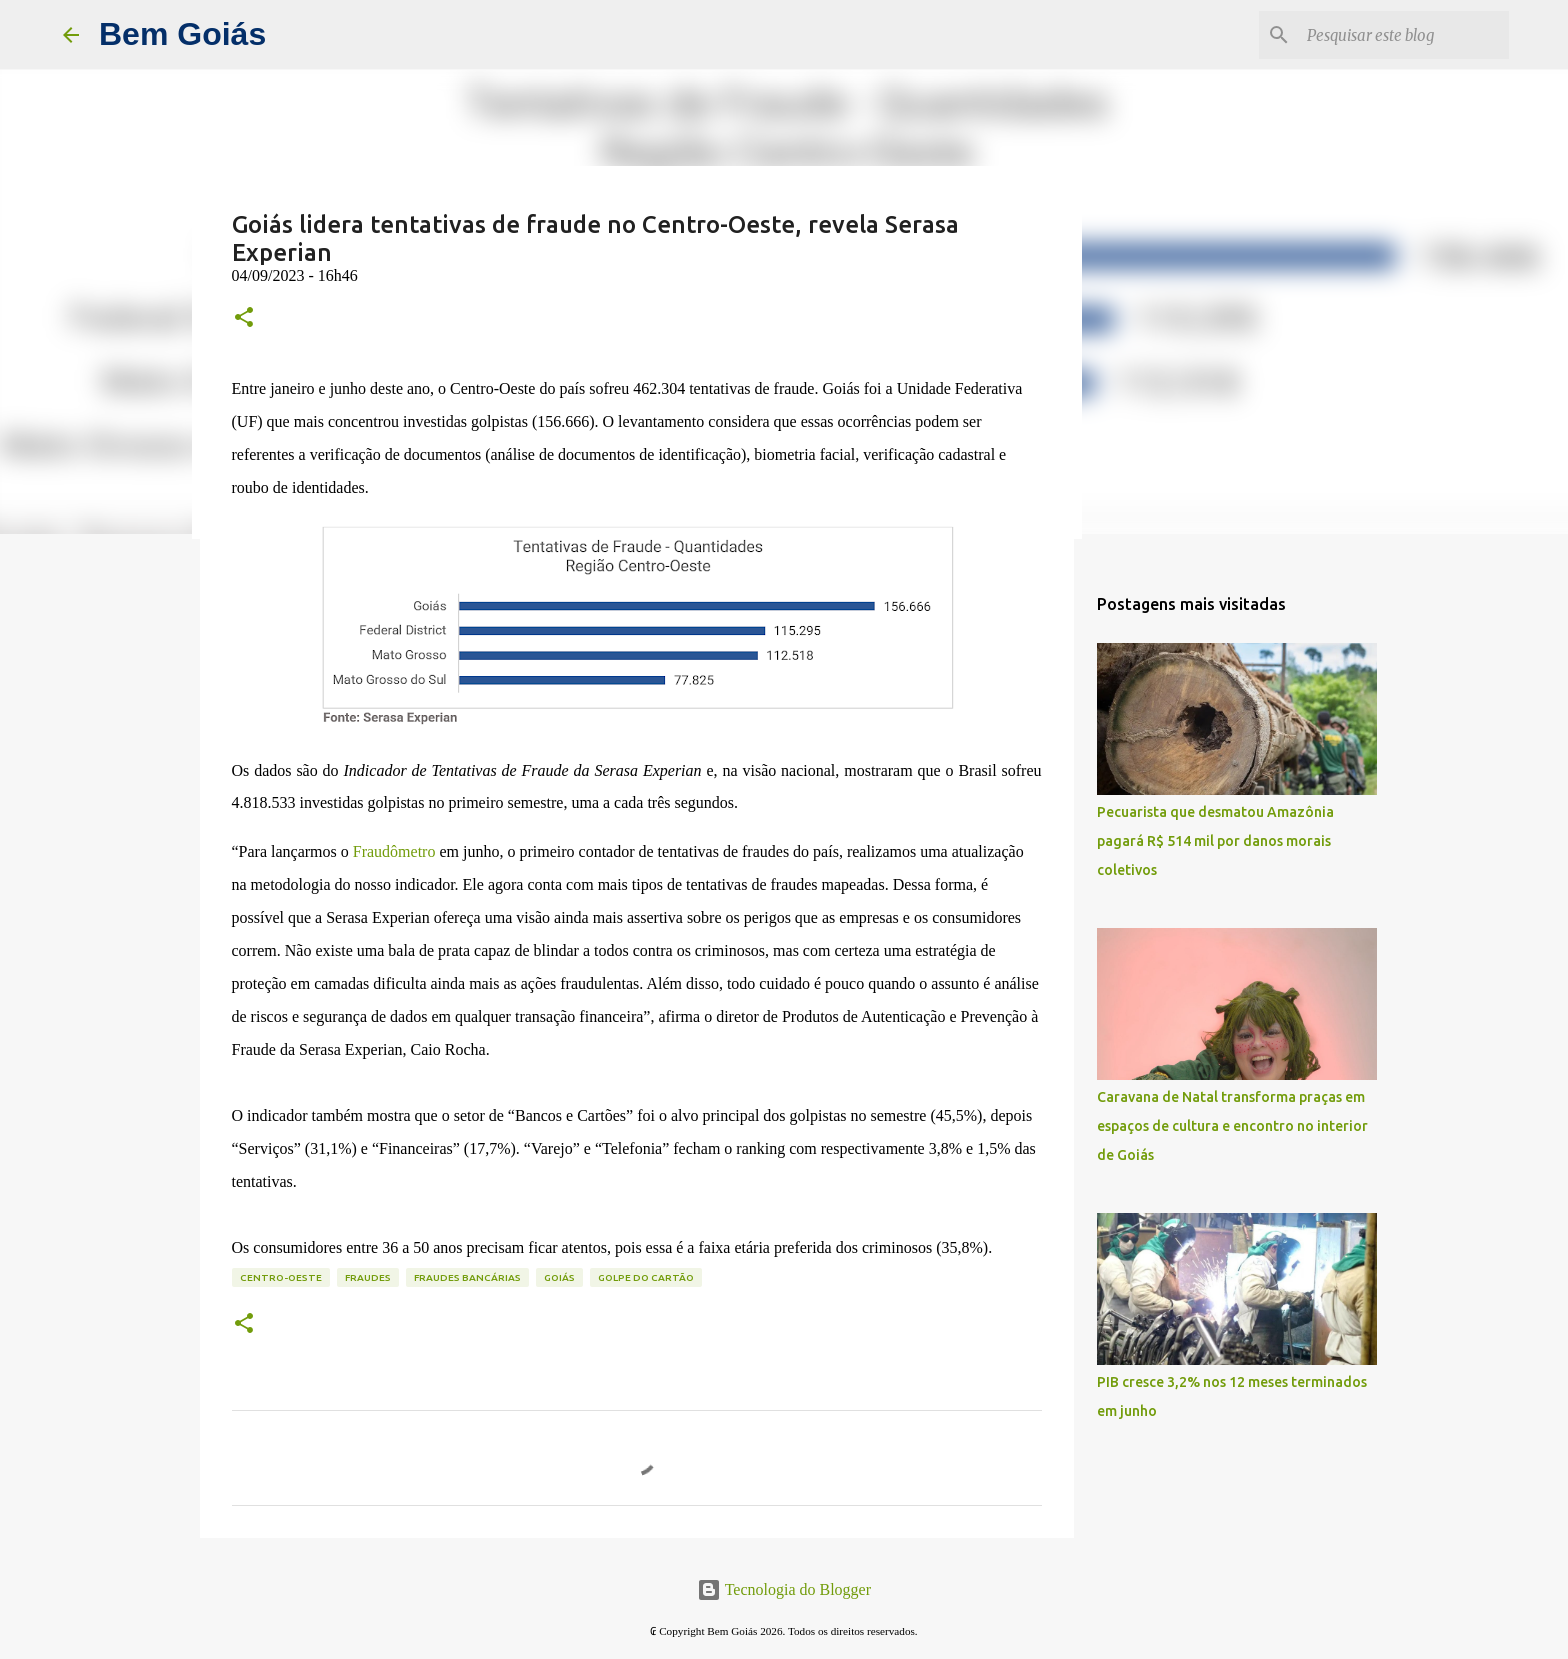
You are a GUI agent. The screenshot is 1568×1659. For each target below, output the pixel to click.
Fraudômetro (394, 851)
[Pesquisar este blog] (1404, 35)
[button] (244, 318)
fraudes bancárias (467, 1277)
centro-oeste (281, 1277)
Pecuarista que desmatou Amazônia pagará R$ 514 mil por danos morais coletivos (1215, 841)
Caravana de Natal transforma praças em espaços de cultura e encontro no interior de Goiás (1232, 1126)
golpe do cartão (646, 1277)
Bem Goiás (182, 34)
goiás (559, 1277)
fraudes (368, 1277)
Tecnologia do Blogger (784, 1589)
